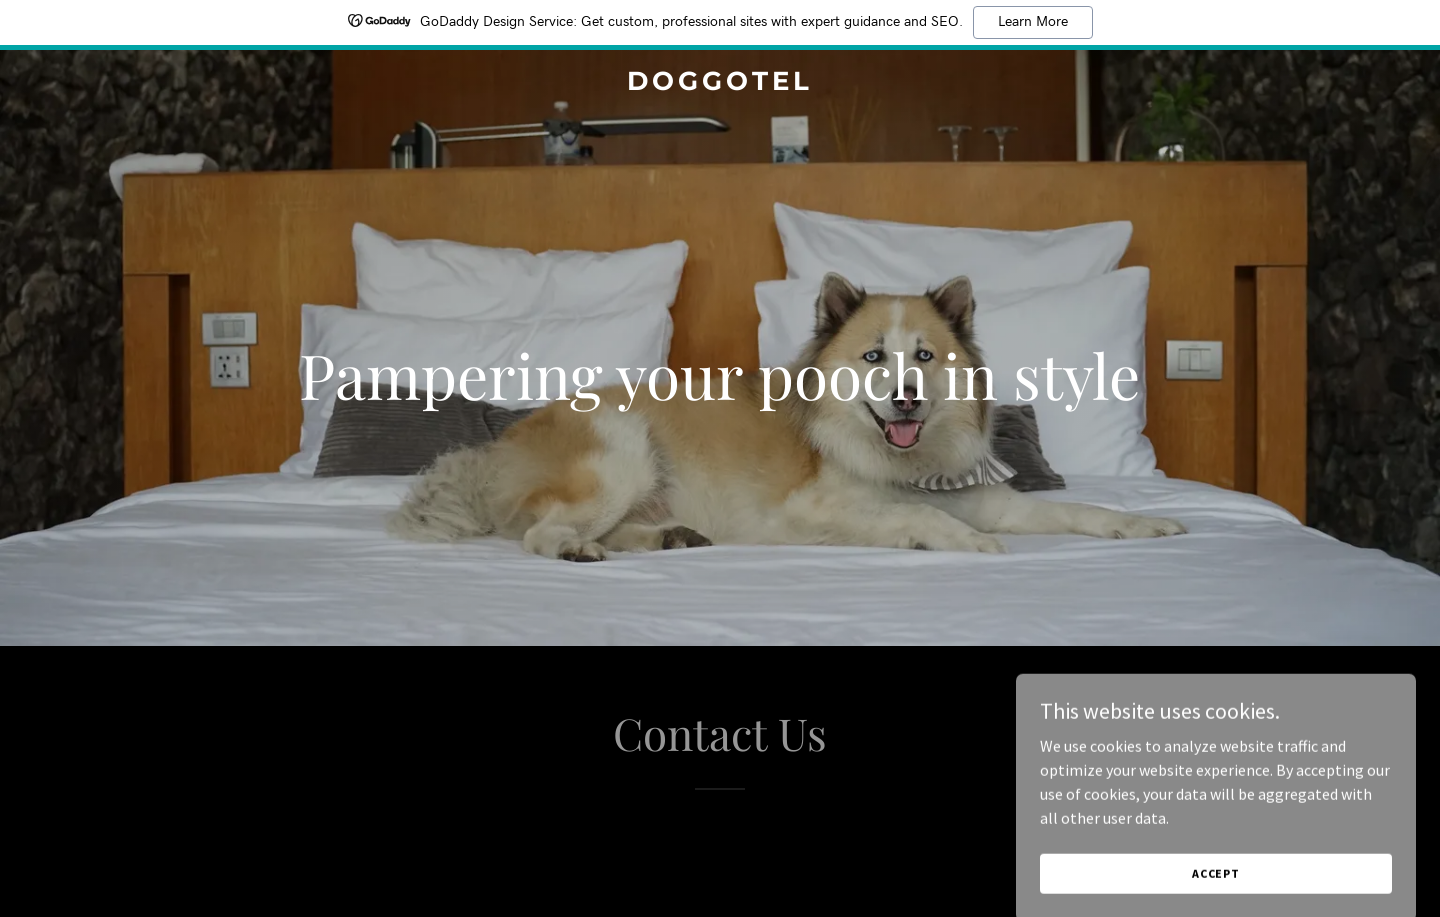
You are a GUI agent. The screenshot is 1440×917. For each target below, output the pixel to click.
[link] (720, 84)
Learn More (1033, 22)
